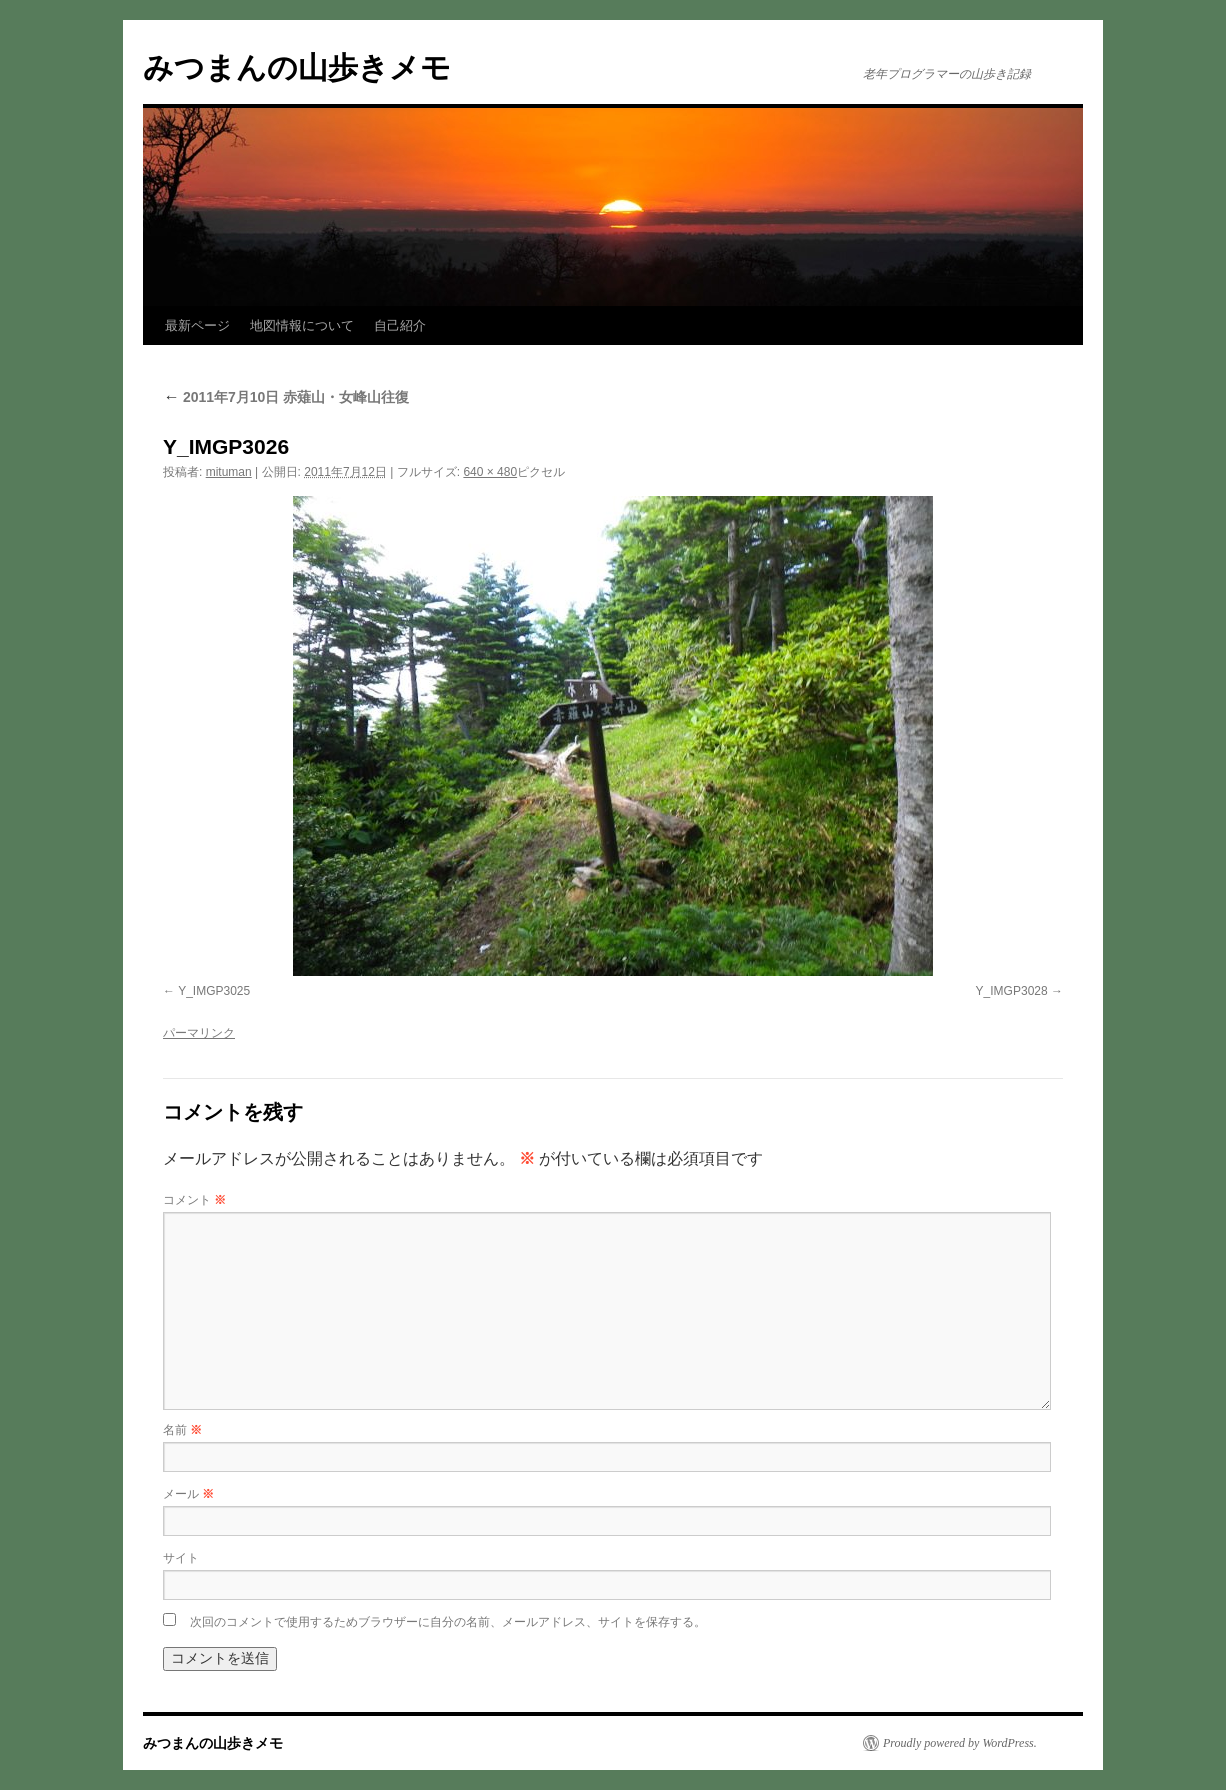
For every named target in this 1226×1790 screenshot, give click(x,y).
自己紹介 (400, 325)
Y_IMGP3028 (1012, 991)
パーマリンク (199, 1033)
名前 (182, 1430)
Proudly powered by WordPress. (960, 1743)
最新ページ (197, 325)
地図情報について (302, 325)
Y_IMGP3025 (214, 991)
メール (188, 1494)
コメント (194, 1200)
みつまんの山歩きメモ (297, 67)
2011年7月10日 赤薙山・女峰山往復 (286, 397)
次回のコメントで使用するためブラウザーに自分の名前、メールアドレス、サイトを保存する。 (448, 1622)
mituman (229, 472)
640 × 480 (490, 472)
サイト (181, 1558)
